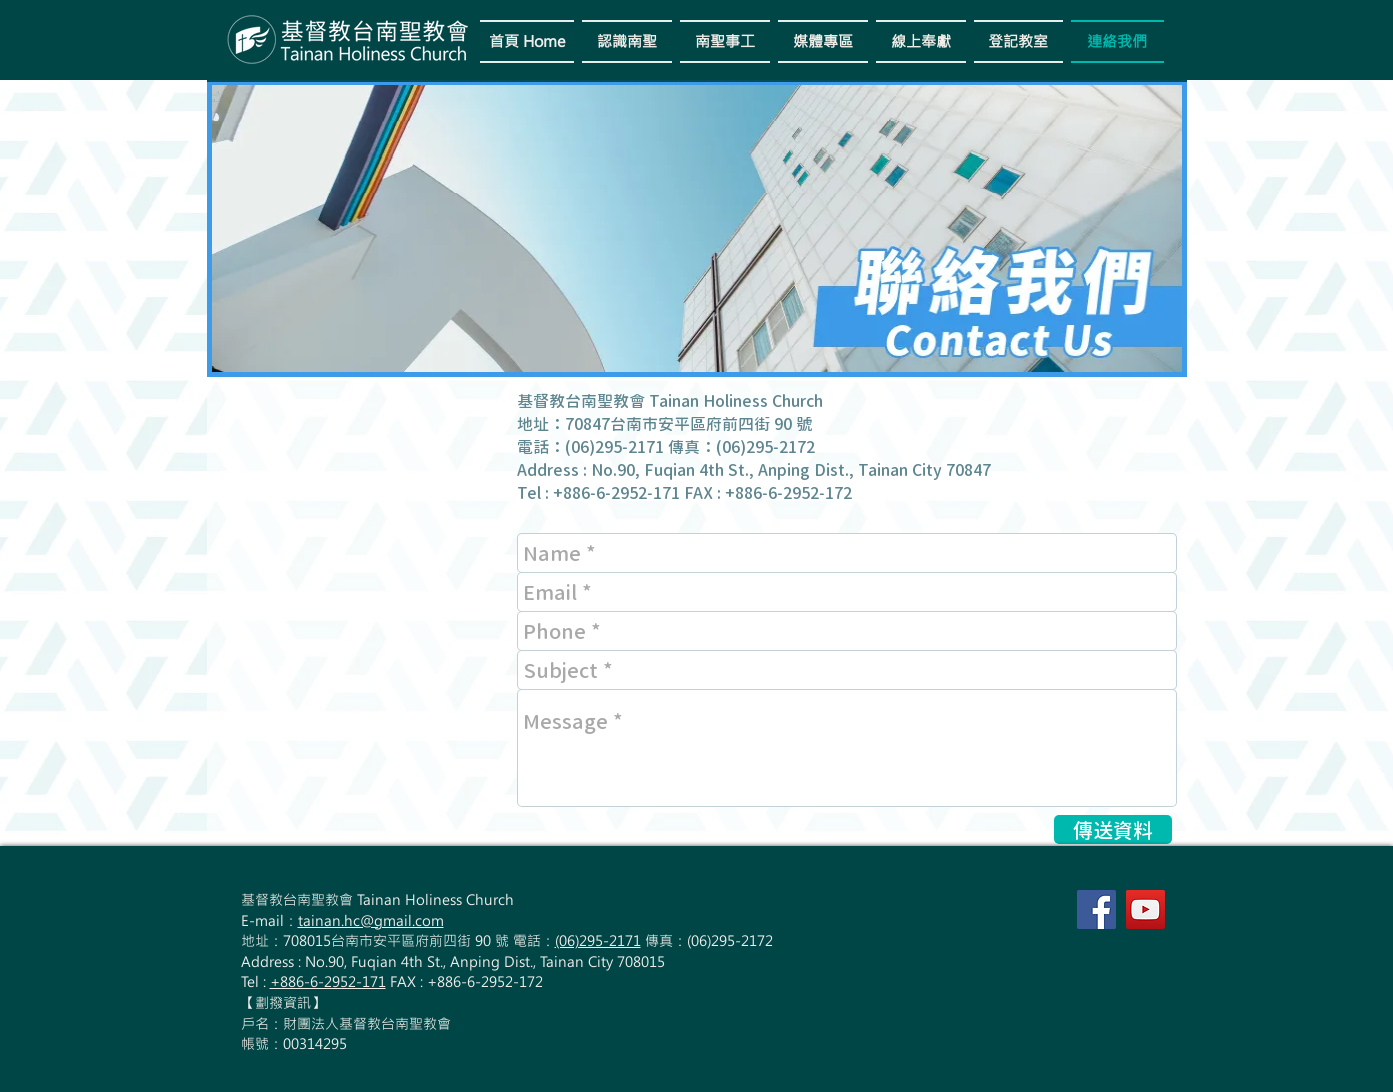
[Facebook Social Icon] (1096, 909)
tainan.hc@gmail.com (371, 920)
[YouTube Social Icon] (1145, 909)
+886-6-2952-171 (328, 981)
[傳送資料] (1113, 829)
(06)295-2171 (598, 940)
